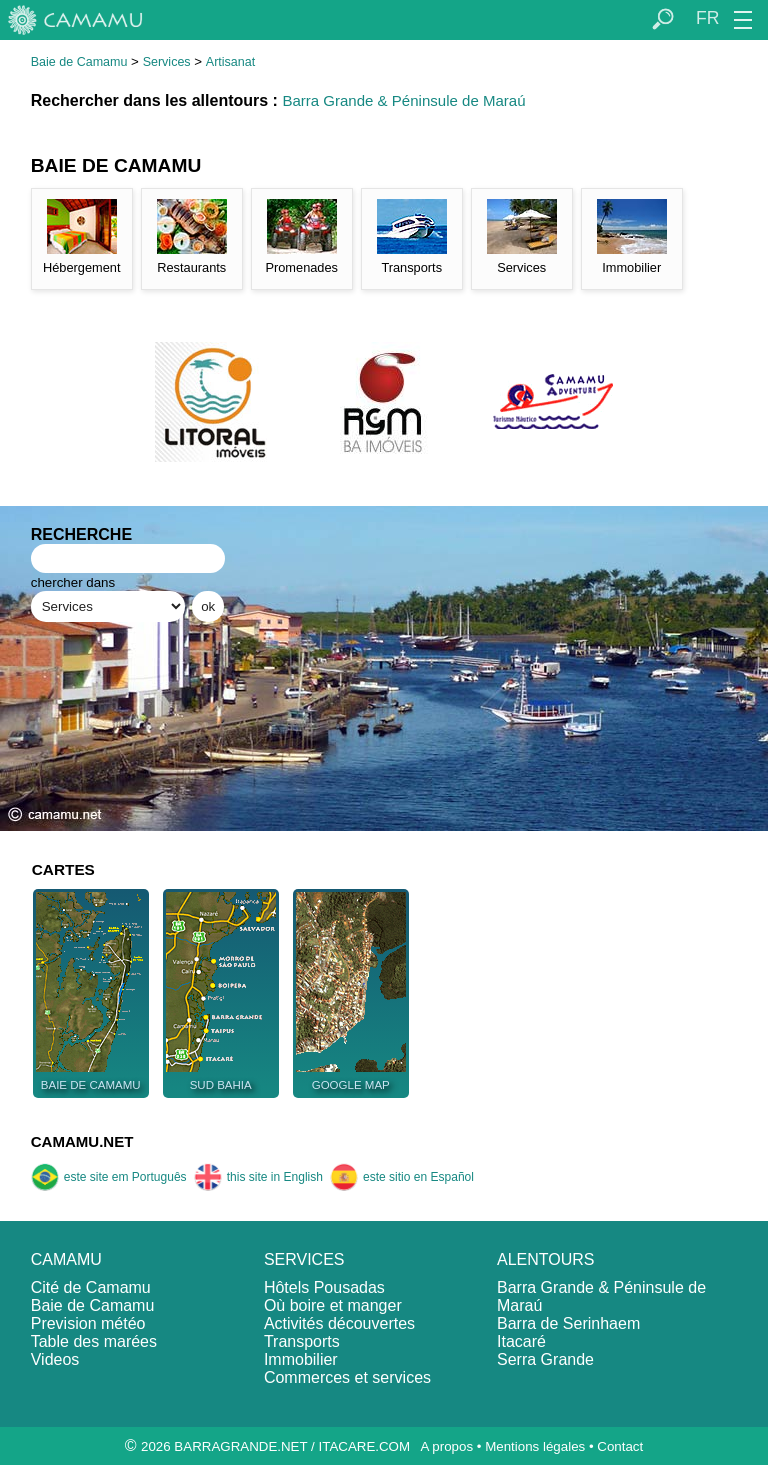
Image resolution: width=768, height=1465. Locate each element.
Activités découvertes (339, 1323)
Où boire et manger (333, 1305)
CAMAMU (66, 1259)
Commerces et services (347, 1377)
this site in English (258, 1177)
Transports (302, 1341)
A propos (446, 1446)
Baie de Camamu (79, 62)
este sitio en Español (402, 1177)
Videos (55, 1359)
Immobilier (301, 1359)
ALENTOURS (546, 1259)
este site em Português (109, 1177)
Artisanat (230, 62)
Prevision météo (88, 1323)
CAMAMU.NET (82, 1141)
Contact (620, 1446)
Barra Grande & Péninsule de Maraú (403, 100)
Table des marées (94, 1341)
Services (167, 62)
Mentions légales (535, 1446)
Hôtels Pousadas (324, 1287)
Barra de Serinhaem (568, 1323)
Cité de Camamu (91, 1287)
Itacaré (521, 1341)
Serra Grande (545, 1359)
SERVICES (304, 1259)
